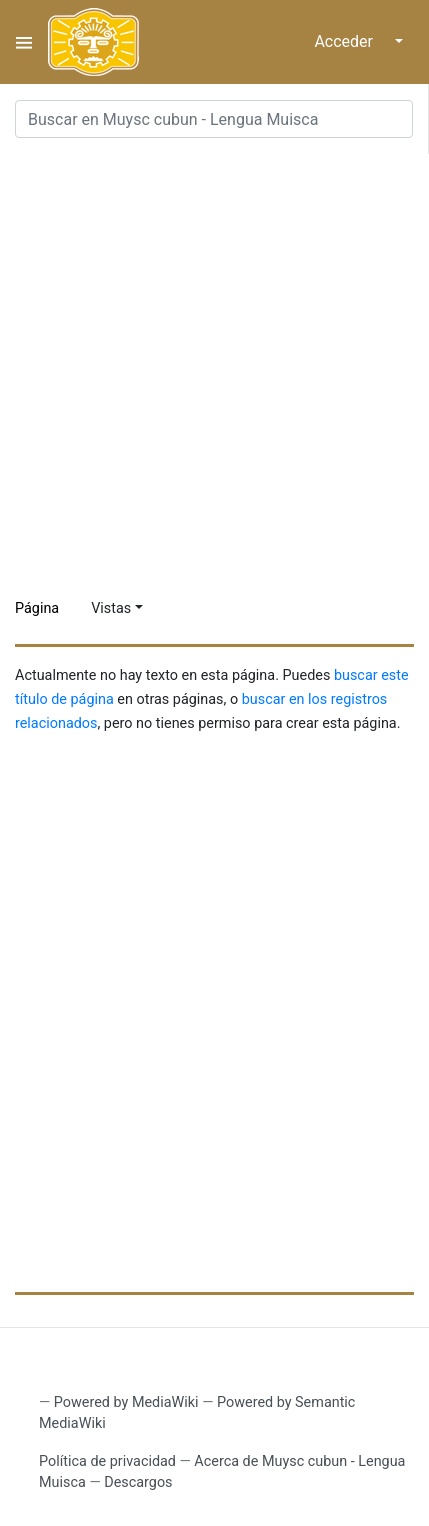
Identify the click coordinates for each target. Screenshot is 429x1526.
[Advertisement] (214, 368)
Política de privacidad (107, 1461)
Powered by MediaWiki (126, 1402)
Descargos (138, 1482)
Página (37, 608)
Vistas (111, 608)
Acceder (343, 41)
